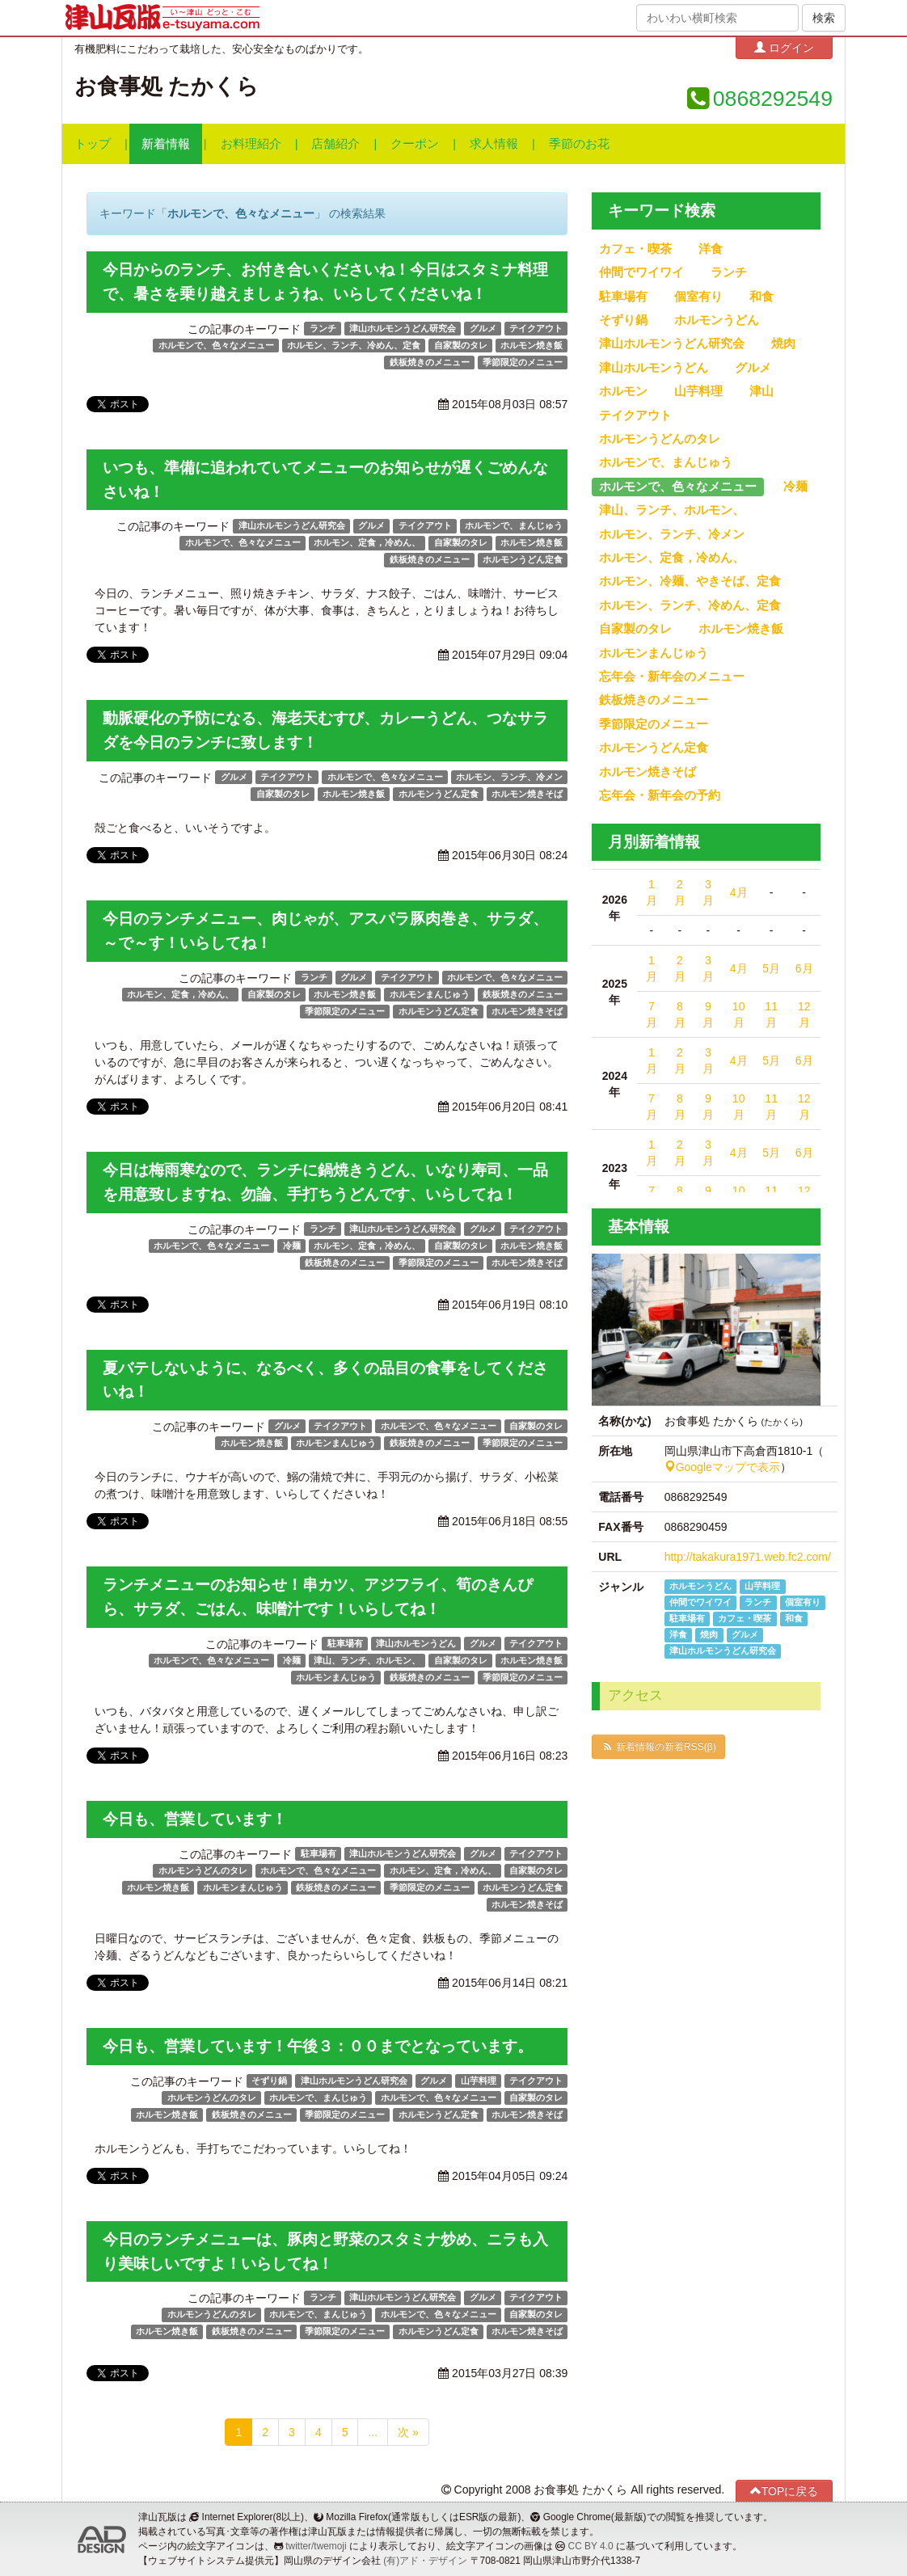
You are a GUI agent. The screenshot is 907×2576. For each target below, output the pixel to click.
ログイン (784, 47)
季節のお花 (579, 143)
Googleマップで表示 (722, 1467)
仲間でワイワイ (641, 272)
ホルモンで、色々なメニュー (216, 345)
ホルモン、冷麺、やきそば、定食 (690, 581)
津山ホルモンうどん (416, 1643)
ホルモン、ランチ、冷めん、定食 (353, 345)
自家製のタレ (460, 345)
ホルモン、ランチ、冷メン (509, 777)
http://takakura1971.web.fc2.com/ (747, 1556)
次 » (408, 2432)
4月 (739, 892)
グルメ (483, 328)
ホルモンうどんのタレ (202, 1870)
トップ (92, 143)
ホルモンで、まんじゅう (514, 525)
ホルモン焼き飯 (531, 345)
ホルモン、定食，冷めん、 (367, 542)
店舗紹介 (335, 143)
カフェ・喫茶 (635, 248)
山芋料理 (478, 2080)
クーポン (414, 143)
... (373, 2432)
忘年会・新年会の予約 (659, 795)
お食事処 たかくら (166, 86)
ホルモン (623, 391)
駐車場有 (345, 1643)
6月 (804, 968)
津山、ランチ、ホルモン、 (367, 1660)
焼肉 (783, 343)
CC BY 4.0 (591, 2546)
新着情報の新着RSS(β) (658, 1746)
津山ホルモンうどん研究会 (402, 328)
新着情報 (165, 143)
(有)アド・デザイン (425, 2560)
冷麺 (292, 1245)
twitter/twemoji (315, 2546)
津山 (761, 391)
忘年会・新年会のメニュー (672, 676)
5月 (771, 968)
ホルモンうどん (716, 320)
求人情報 (494, 143)
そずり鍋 (269, 2080)
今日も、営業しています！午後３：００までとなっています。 (318, 2046)
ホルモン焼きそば (527, 794)
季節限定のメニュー (523, 362)
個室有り (698, 296)
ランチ (323, 328)
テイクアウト (536, 328)
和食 (761, 296)
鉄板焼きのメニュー (430, 362)
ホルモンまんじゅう (430, 994)
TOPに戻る (784, 2491)
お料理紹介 (251, 143)
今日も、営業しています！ (195, 1819)
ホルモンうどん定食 (523, 559)
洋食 (710, 248)
